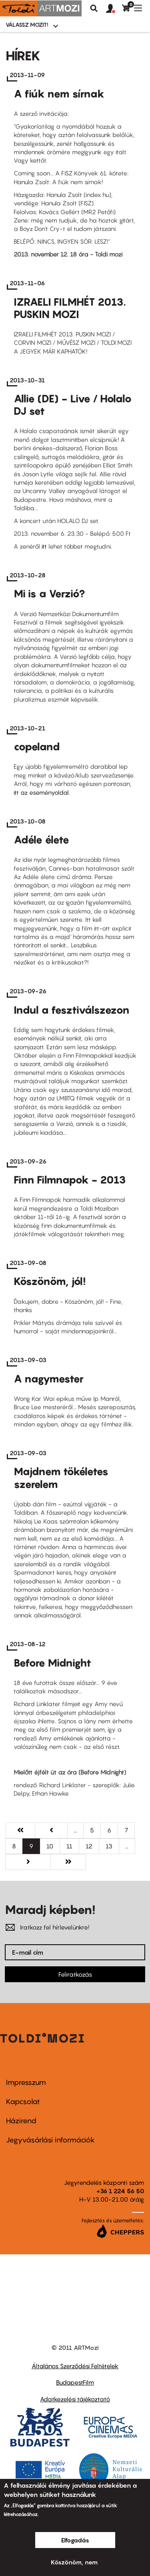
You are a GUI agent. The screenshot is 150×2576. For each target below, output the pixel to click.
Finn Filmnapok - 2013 (70, 1180)
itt (44, 546)
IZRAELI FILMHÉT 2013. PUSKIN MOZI (70, 308)
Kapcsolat (23, 2101)
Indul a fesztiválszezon (72, 1010)
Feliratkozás (75, 1974)
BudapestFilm (75, 2382)
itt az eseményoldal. (42, 792)
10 (53, 1846)
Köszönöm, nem (74, 2562)
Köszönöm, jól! (50, 1281)
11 (72, 1846)
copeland (37, 746)
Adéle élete (41, 839)
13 (112, 1846)
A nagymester (49, 1379)
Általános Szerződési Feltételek (75, 2365)
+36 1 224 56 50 (120, 2190)
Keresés (94, 8)
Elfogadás (75, 2540)
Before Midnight (52, 1663)
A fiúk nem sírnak (59, 94)
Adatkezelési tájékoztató (75, 2399)
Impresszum (26, 2082)
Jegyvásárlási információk (50, 2140)
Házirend (21, 2120)
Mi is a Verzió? (49, 593)
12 (92, 1846)
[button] (114, 9)
